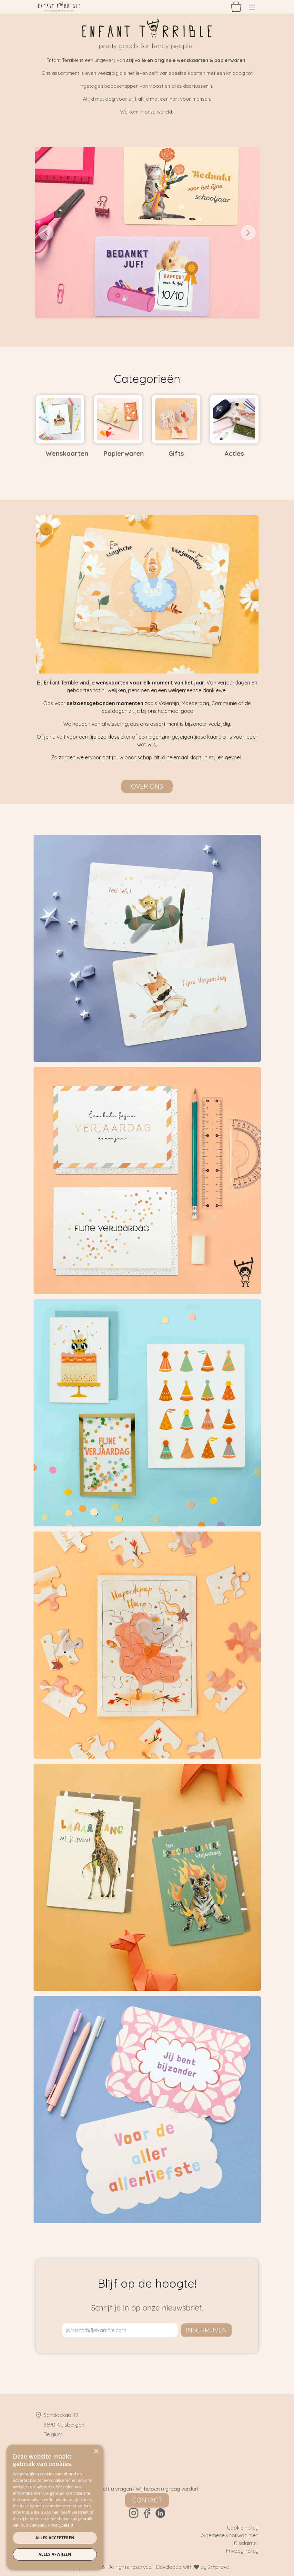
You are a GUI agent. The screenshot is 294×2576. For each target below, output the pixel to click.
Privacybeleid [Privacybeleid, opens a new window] (60, 2525)
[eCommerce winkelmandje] (236, 7)
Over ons (147, 786)
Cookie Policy (243, 2527)
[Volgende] (248, 232)
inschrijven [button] (206, 2330)
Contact (147, 2500)
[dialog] (54, 2507)
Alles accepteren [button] (55, 2538)
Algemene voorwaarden (230, 2535)
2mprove (218, 2567)
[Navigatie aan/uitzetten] (252, 7)
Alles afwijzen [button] (54, 2554)
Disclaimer (246, 2543)
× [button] (96, 2451)
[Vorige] (46, 232)
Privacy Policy (242, 2551)
